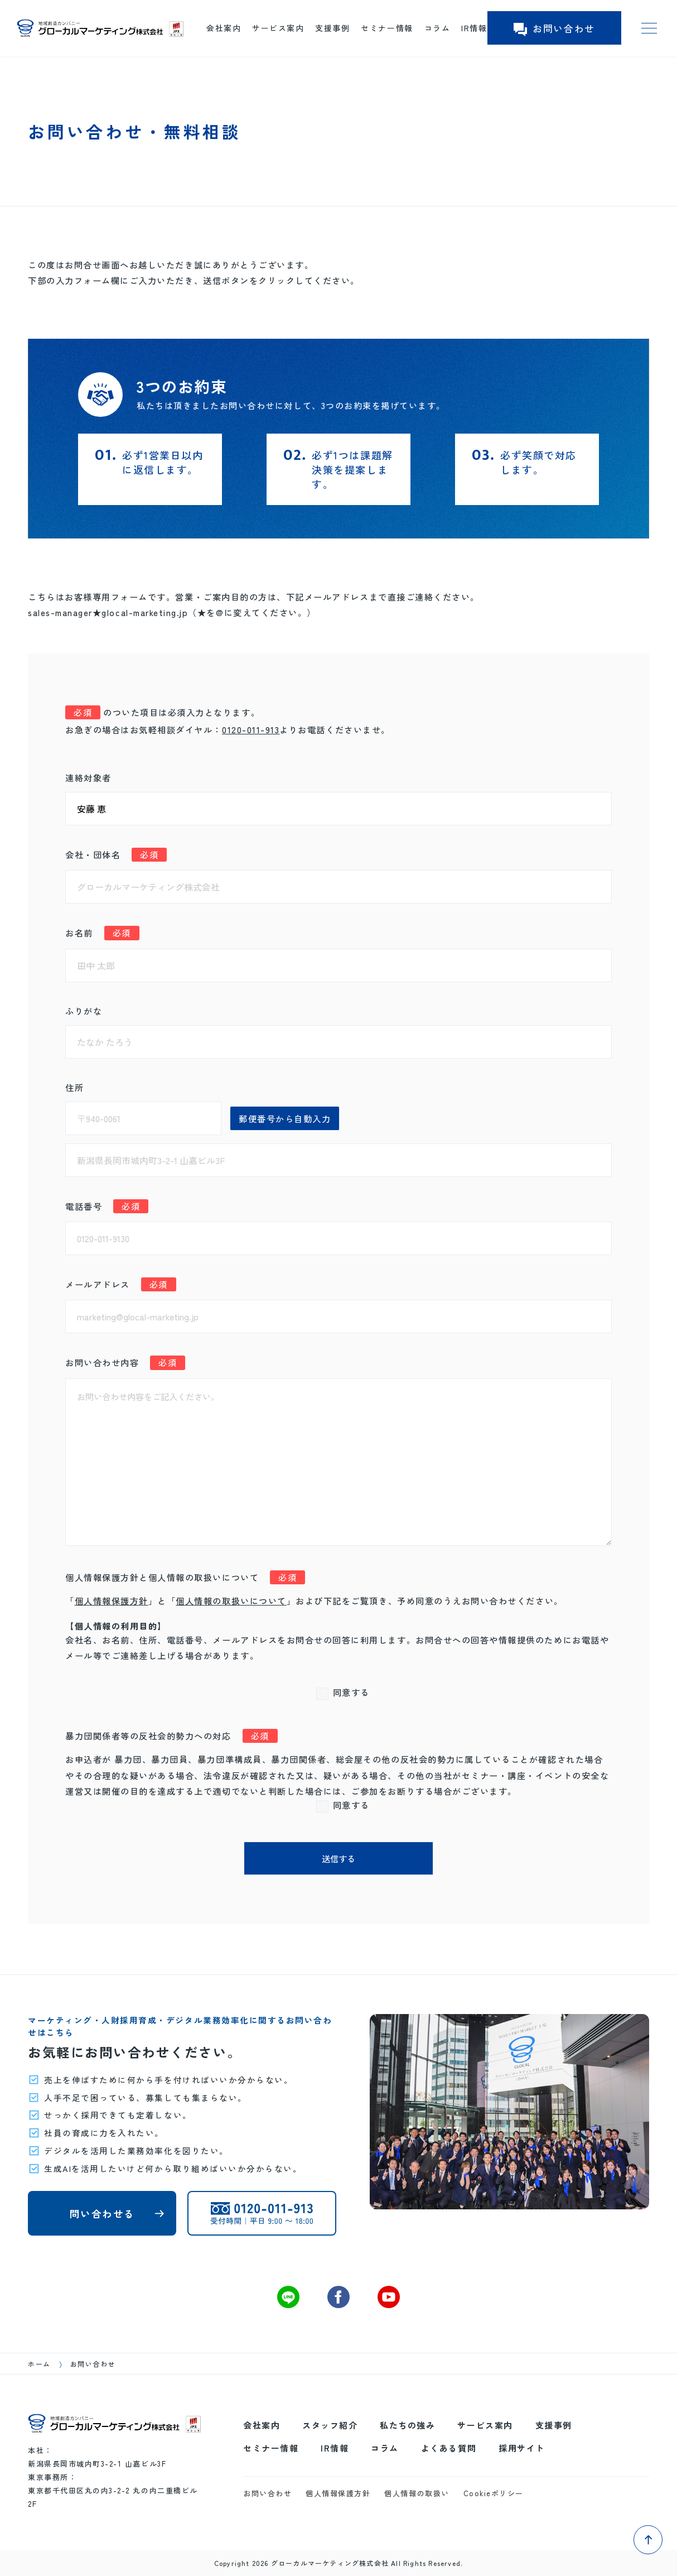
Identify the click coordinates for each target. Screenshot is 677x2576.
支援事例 (332, 27)
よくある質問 (448, 2448)
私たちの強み (407, 2425)
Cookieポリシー (493, 2493)
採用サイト (522, 2448)
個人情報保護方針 (111, 1600)
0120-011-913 (250, 729)
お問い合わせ (554, 28)
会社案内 (223, 27)
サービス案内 (278, 27)
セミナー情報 (387, 27)
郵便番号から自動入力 (285, 1118)
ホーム (39, 2363)
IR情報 (474, 27)
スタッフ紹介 (329, 2425)
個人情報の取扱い (416, 2493)
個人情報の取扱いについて (231, 1600)
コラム (437, 27)
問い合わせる (102, 2214)
